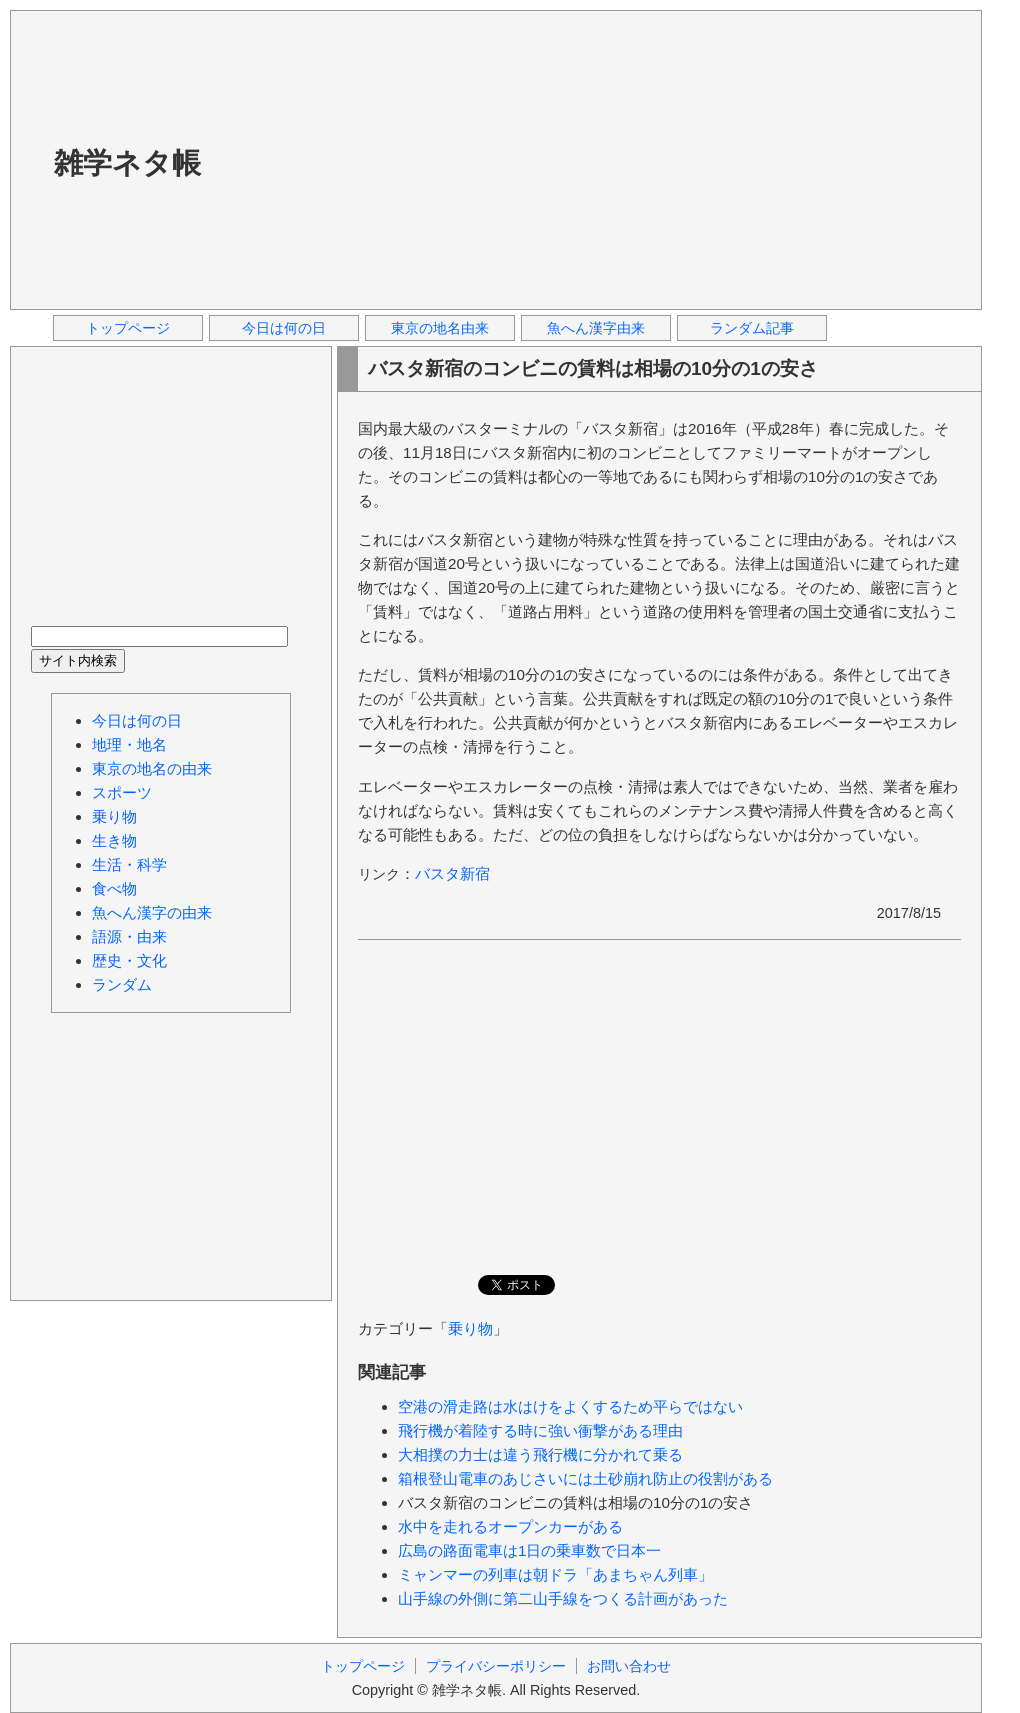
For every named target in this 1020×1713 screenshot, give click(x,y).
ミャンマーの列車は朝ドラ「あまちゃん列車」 (555, 1574)
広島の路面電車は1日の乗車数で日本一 (529, 1550)
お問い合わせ (629, 1666)
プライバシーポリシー (496, 1666)
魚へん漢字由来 (596, 328)
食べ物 (114, 888)
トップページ (128, 328)
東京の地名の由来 (152, 768)
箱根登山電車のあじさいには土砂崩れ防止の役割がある (585, 1478)
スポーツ (122, 792)
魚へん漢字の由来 (152, 912)
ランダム (122, 984)
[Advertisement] (501, 159)
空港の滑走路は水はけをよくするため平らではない (570, 1406)
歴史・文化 (129, 960)
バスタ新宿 (452, 873)
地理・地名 (129, 744)
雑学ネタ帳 (127, 163)
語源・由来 (129, 936)
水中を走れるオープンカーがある (510, 1526)
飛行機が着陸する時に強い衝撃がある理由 (540, 1430)
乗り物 (470, 1328)
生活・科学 (129, 864)
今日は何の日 (284, 328)
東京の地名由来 (440, 328)
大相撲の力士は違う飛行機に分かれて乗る (540, 1454)
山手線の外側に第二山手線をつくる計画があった (563, 1598)
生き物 (114, 840)
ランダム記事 (752, 328)
